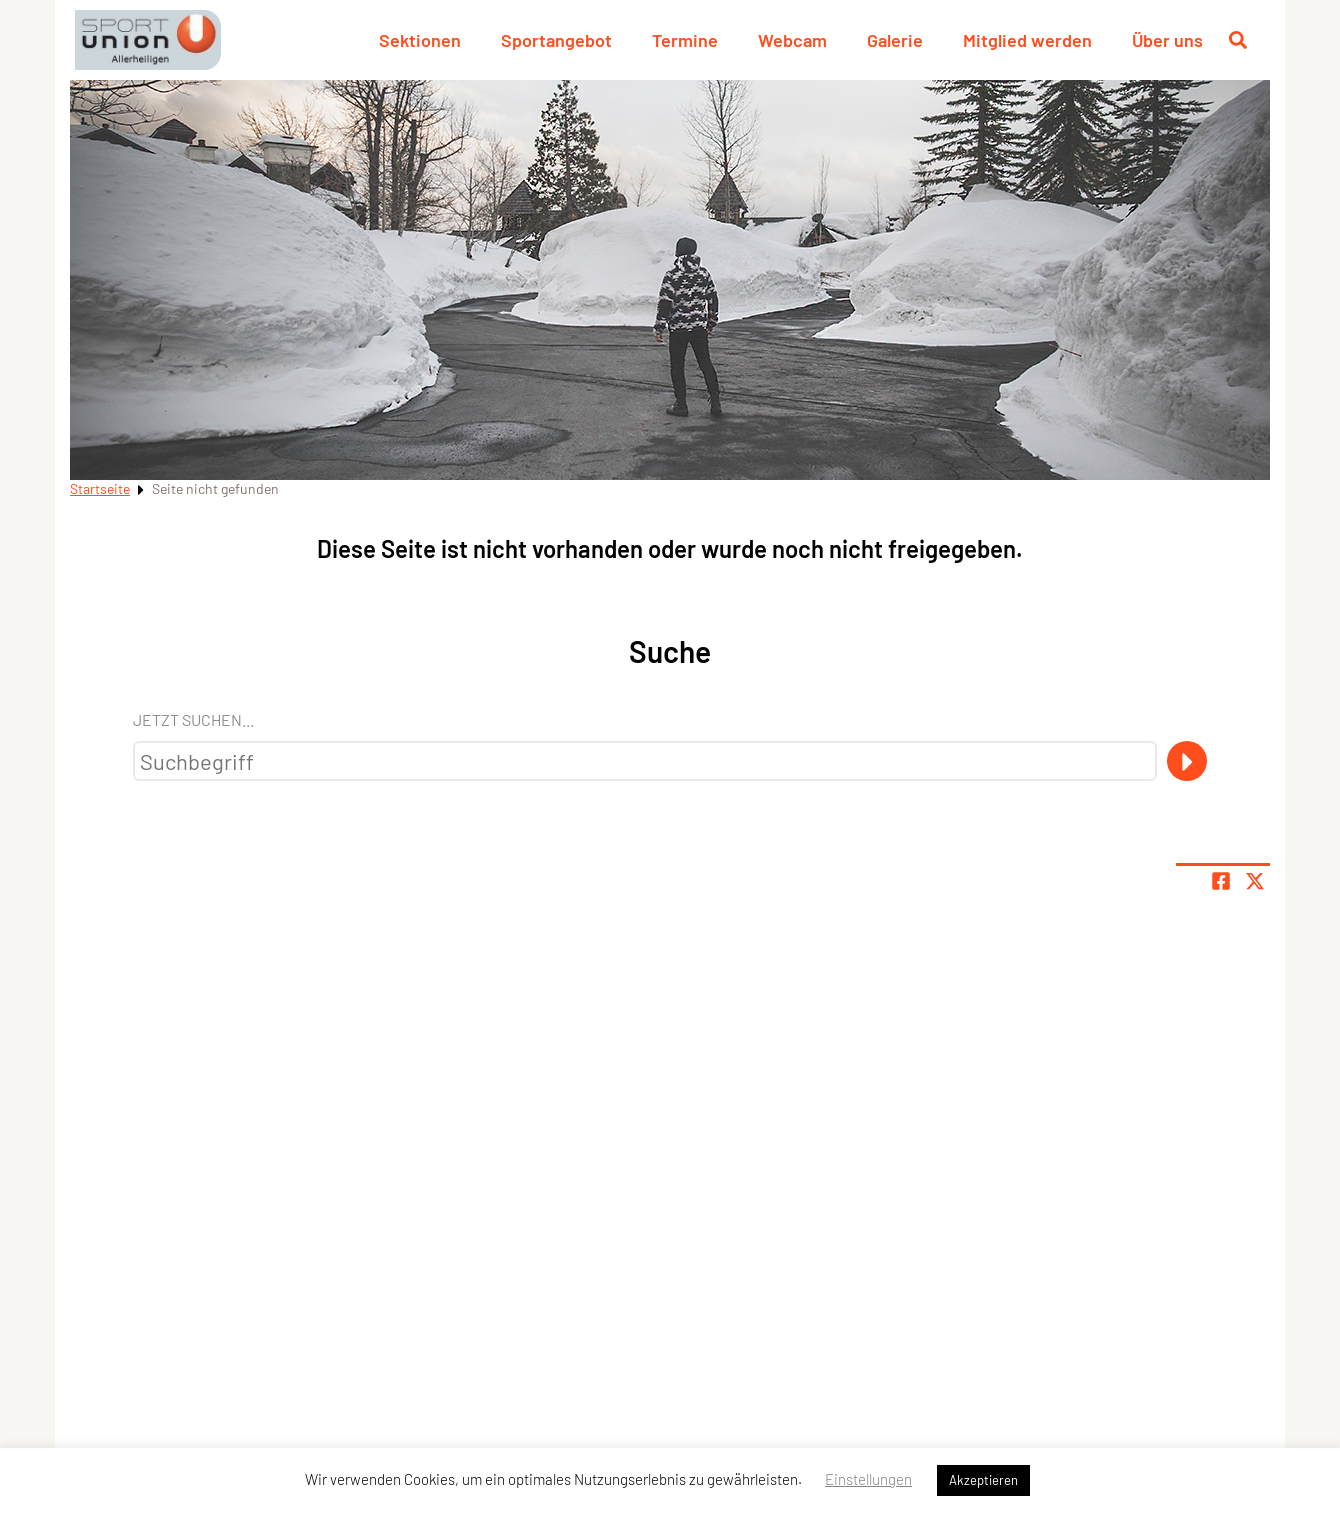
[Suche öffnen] (1238, 40)
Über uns (1167, 40)
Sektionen (420, 40)
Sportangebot (556, 40)
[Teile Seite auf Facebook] (1221, 881)
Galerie (895, 40)
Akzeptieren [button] (983, 1480)
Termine (685, 40)
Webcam (792, 40)
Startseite (100, 488)
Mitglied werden (1027, 40)
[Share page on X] (1255, 881)
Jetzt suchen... (193, 719)
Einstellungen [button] (868, 1479)
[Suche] (1187, 761)
